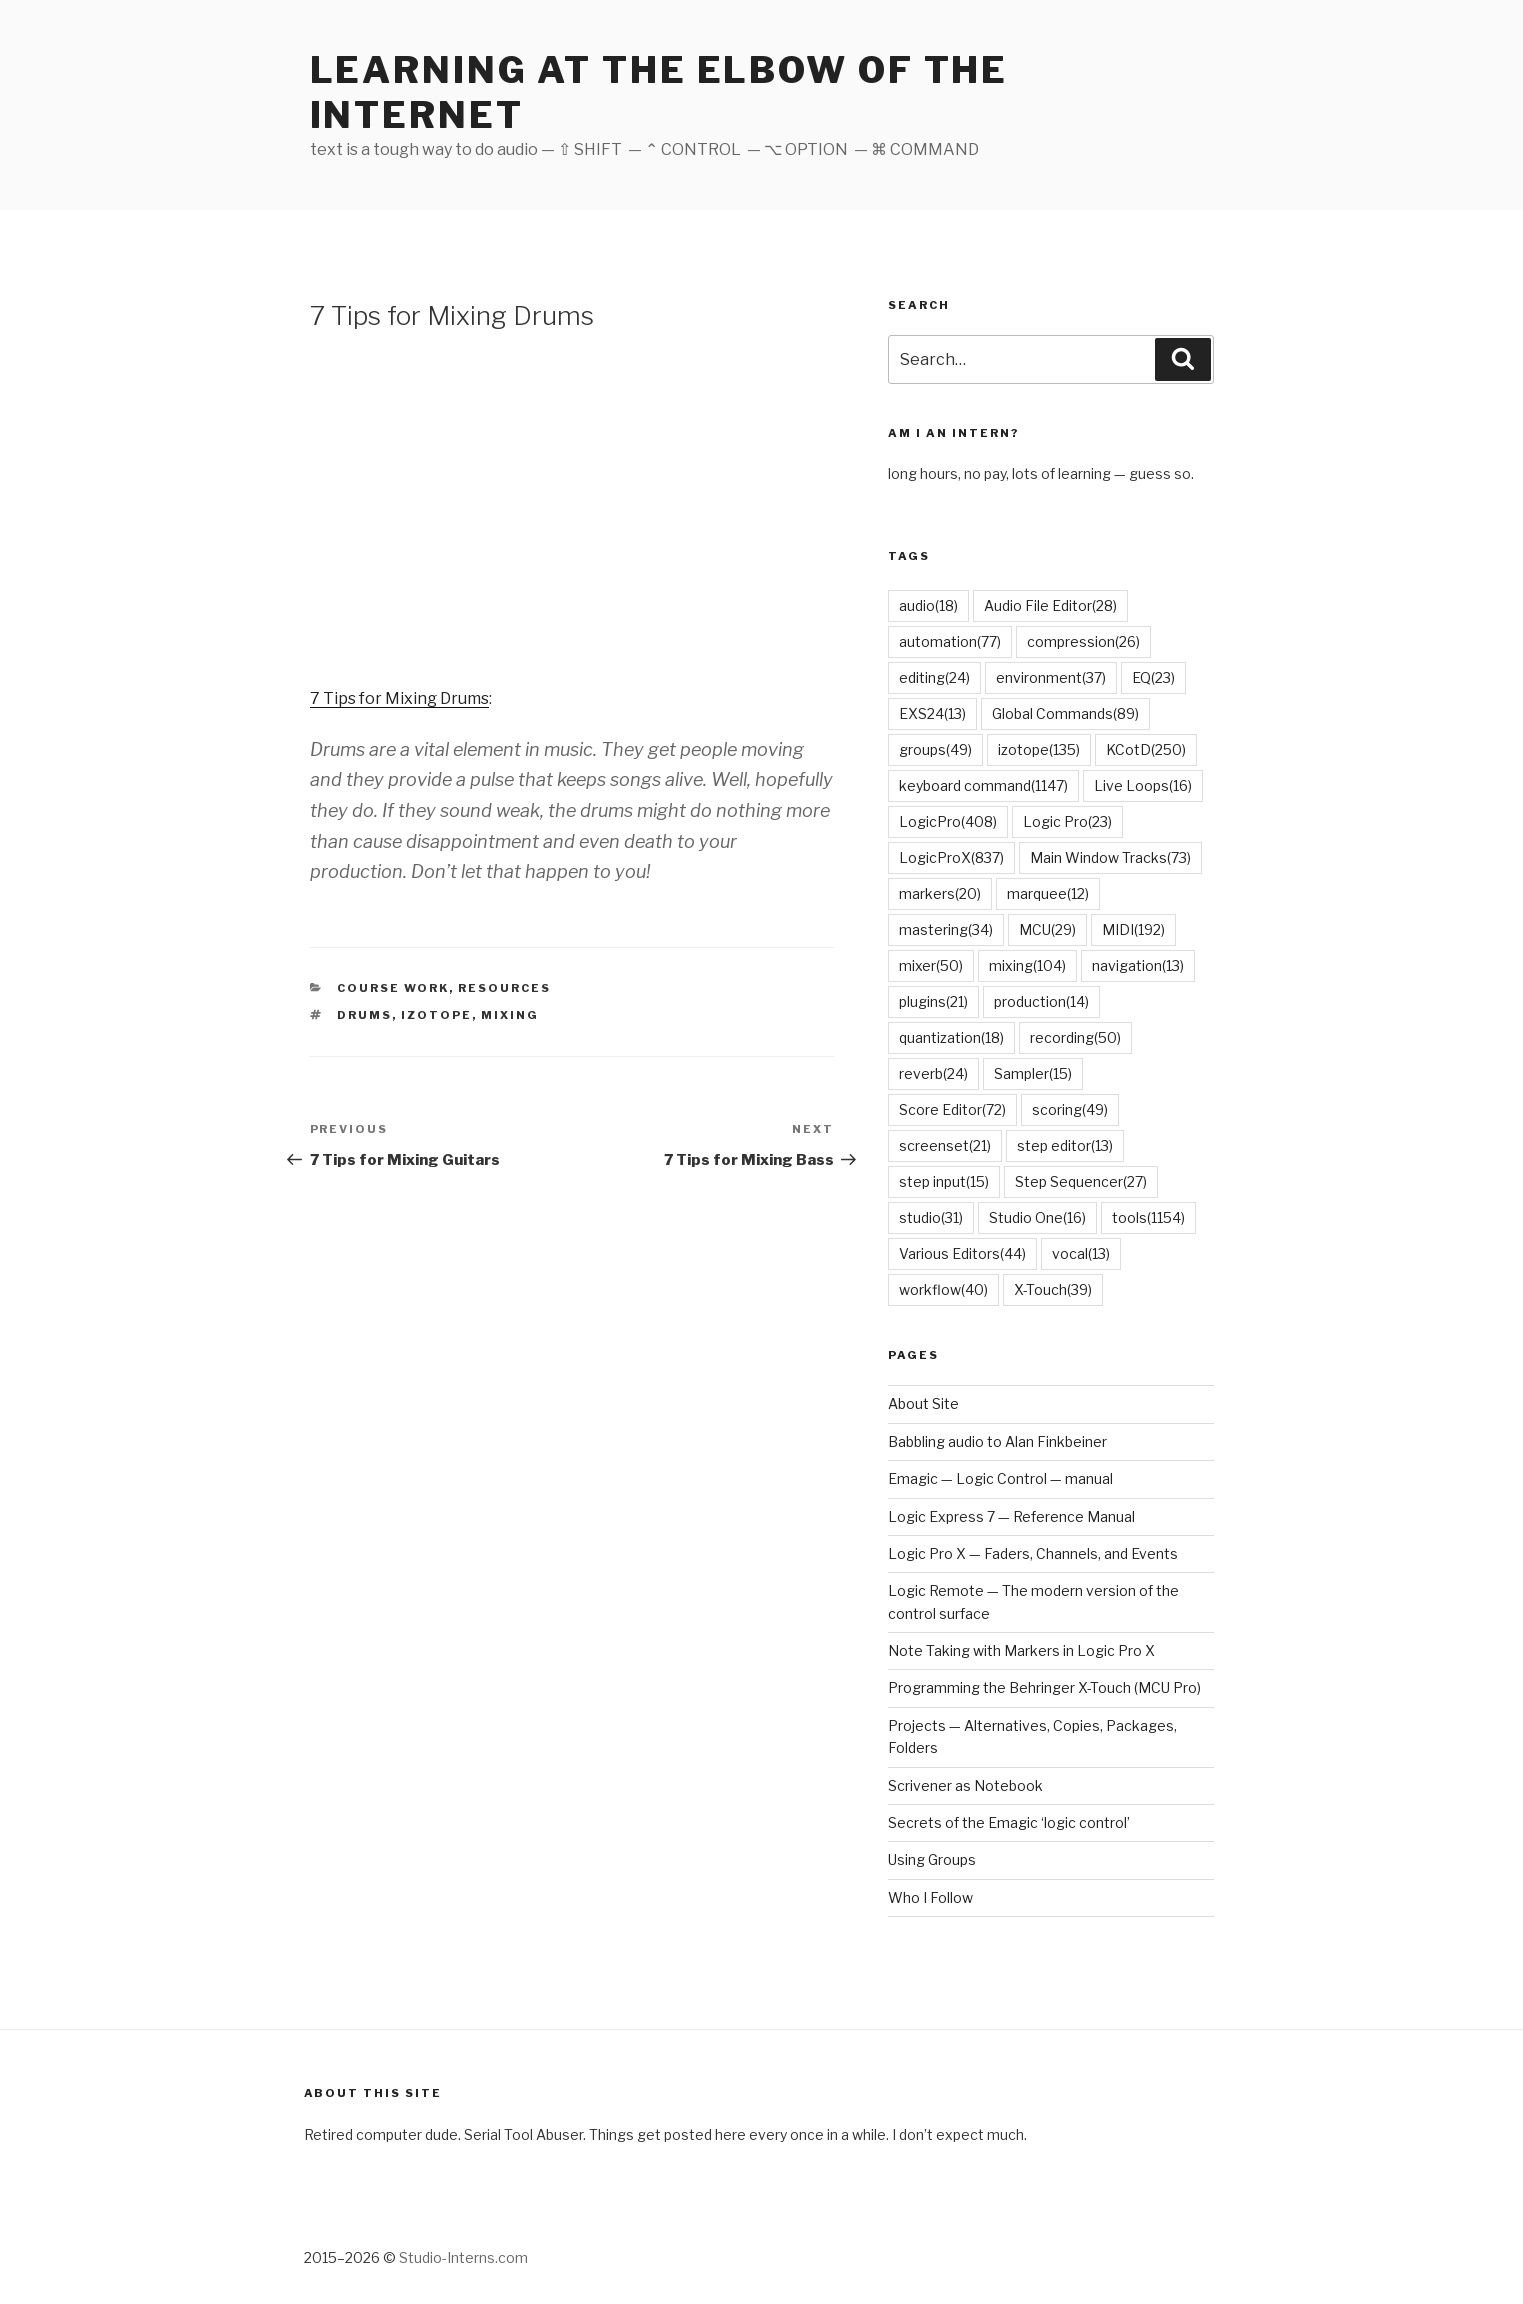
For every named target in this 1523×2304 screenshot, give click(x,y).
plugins (933, 1001)
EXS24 (932, 713)
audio (928, 605)
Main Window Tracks (1110, 857)
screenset (945, 1145)
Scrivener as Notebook (965, 1785)
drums (364, 1015)
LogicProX (951, 857)
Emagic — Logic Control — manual (1000, 1478)
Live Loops (1143, 785)
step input (944, 1181)
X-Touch (1053, 1289)
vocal (1081, 1253)
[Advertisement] (572, 507)
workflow (943, 1289)
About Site (923, 1403)
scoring (1070, 1109)
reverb (933, 1073)
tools (1148, 1217)
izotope (436, 1015)
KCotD (1146, 749)
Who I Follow (930, 1897)
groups (935, 749)
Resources (504, 988)
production (1041, 1001)
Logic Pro (1067, 821)
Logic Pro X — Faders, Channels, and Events (1033, 1553)
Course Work (393, 988)
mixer (931, 965)
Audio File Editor (1050, 605)
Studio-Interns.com (463, 2257)
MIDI (1133, 929)
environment (1051, 677)
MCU (1047, 929)
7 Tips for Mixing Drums (399, 698)
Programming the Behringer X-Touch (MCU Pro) (1044, 1687)
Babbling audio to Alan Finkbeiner (997, 1441)
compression (1083, 641)
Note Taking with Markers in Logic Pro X (1021, 1650)
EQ (1153, 677)
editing (934, 677)
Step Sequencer (1081, 1181)
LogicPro (948, 821)
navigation (1138, 965)
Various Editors (962, 1253)
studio (931, 1217)
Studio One (1037, 1217)
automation (950, 641)
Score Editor (952, 1109)
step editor (1065, 1145)
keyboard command (983, 785)
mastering (946, 929)
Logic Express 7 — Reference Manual (1011, 1516)
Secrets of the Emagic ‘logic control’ (1009, 1822)
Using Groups (932, 1859)
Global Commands (1065, 713)
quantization (951, 1037)
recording (1075, 1037)
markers (940, 893)
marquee (1048, 893)
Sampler (1033, 1073)
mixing (510, 1015)
